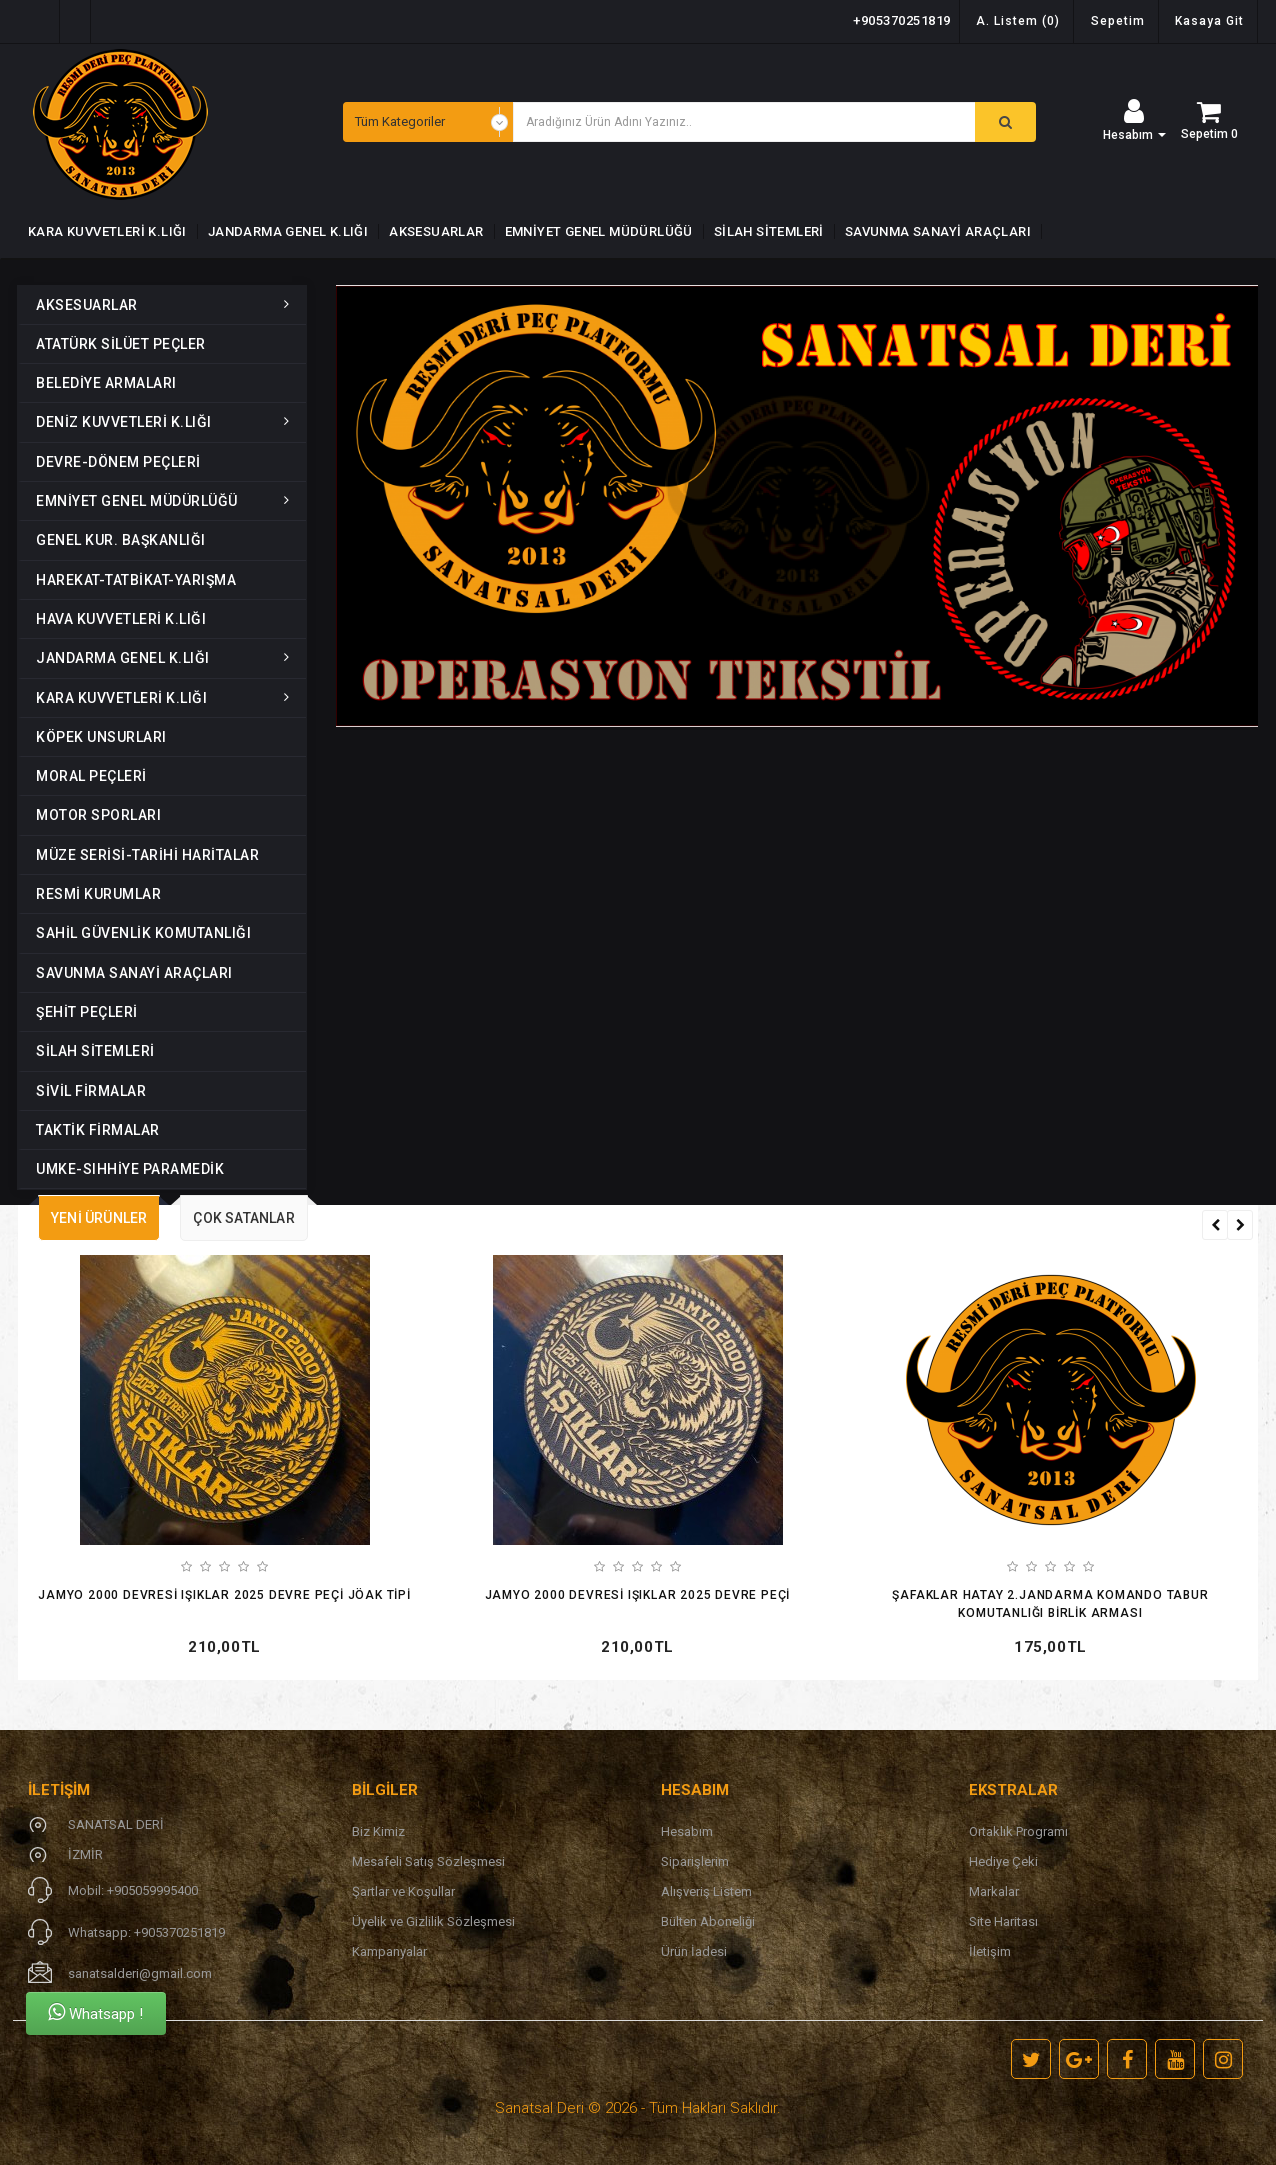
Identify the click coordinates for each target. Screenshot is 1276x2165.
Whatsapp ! (95, 2012)
